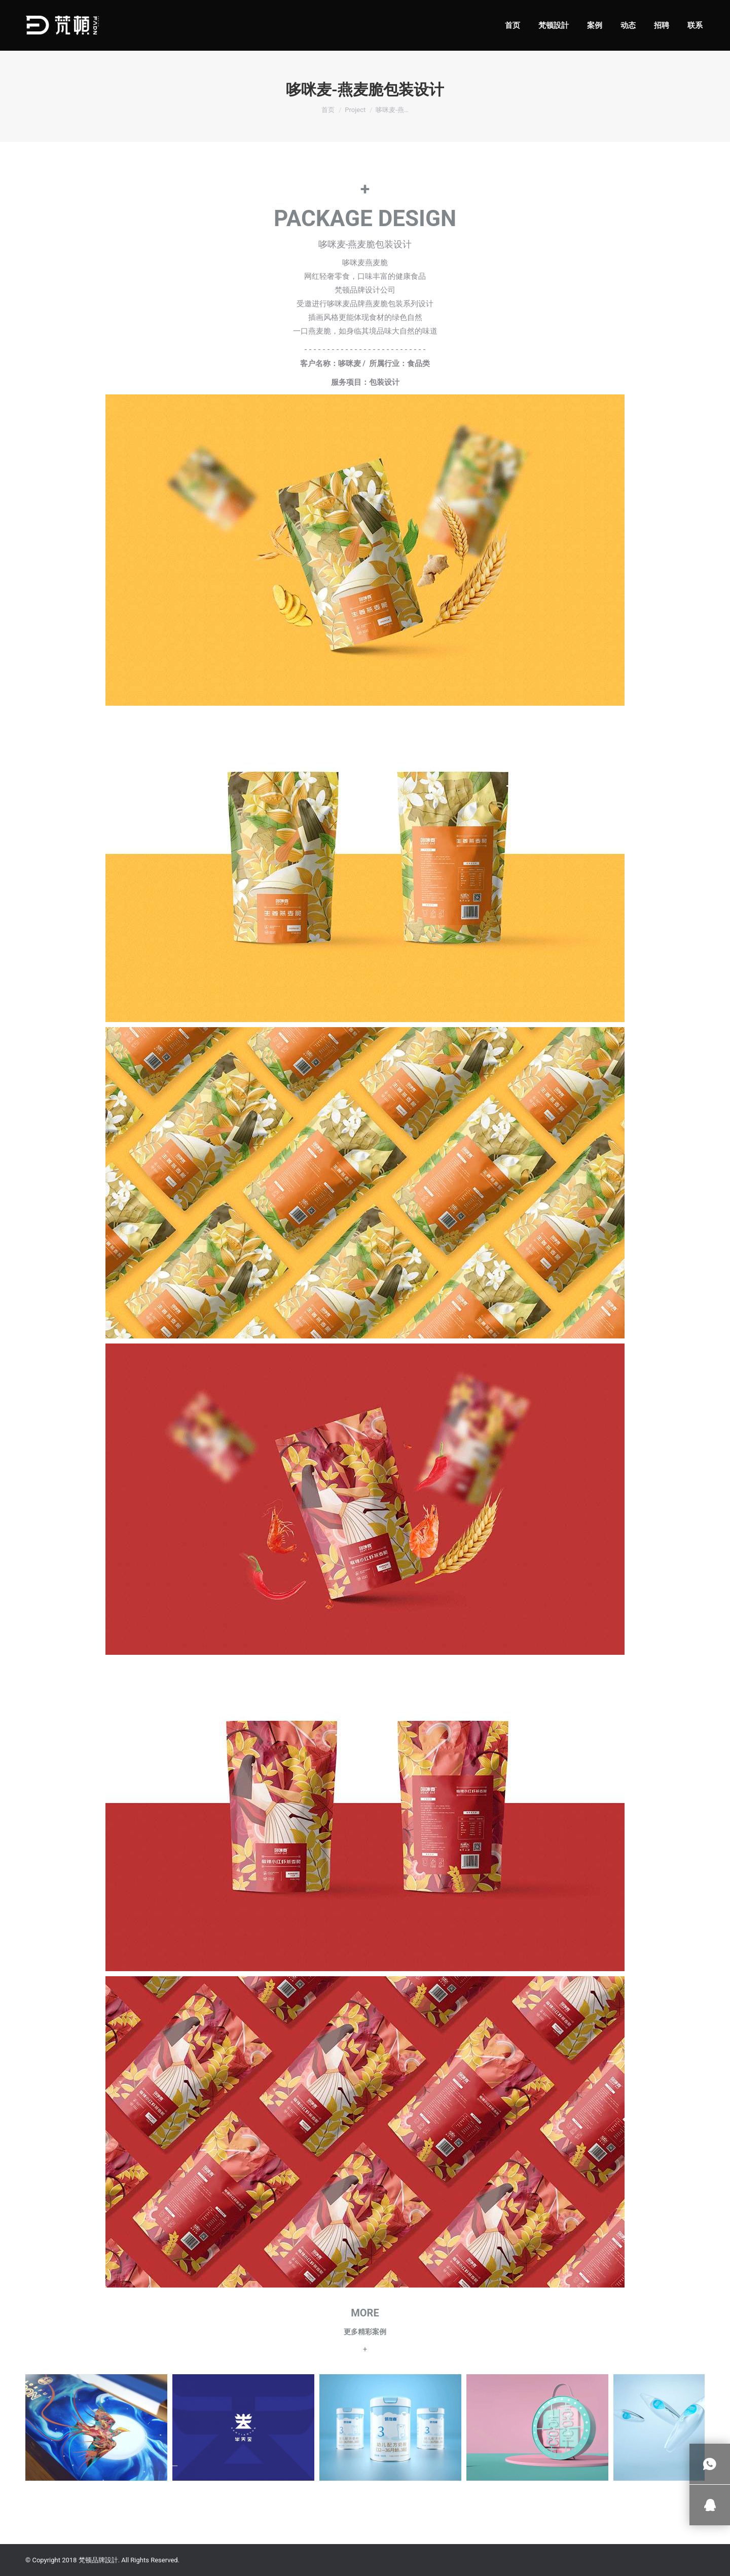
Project (355, 110)
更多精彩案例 (365, 2332)
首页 (328, 110)
